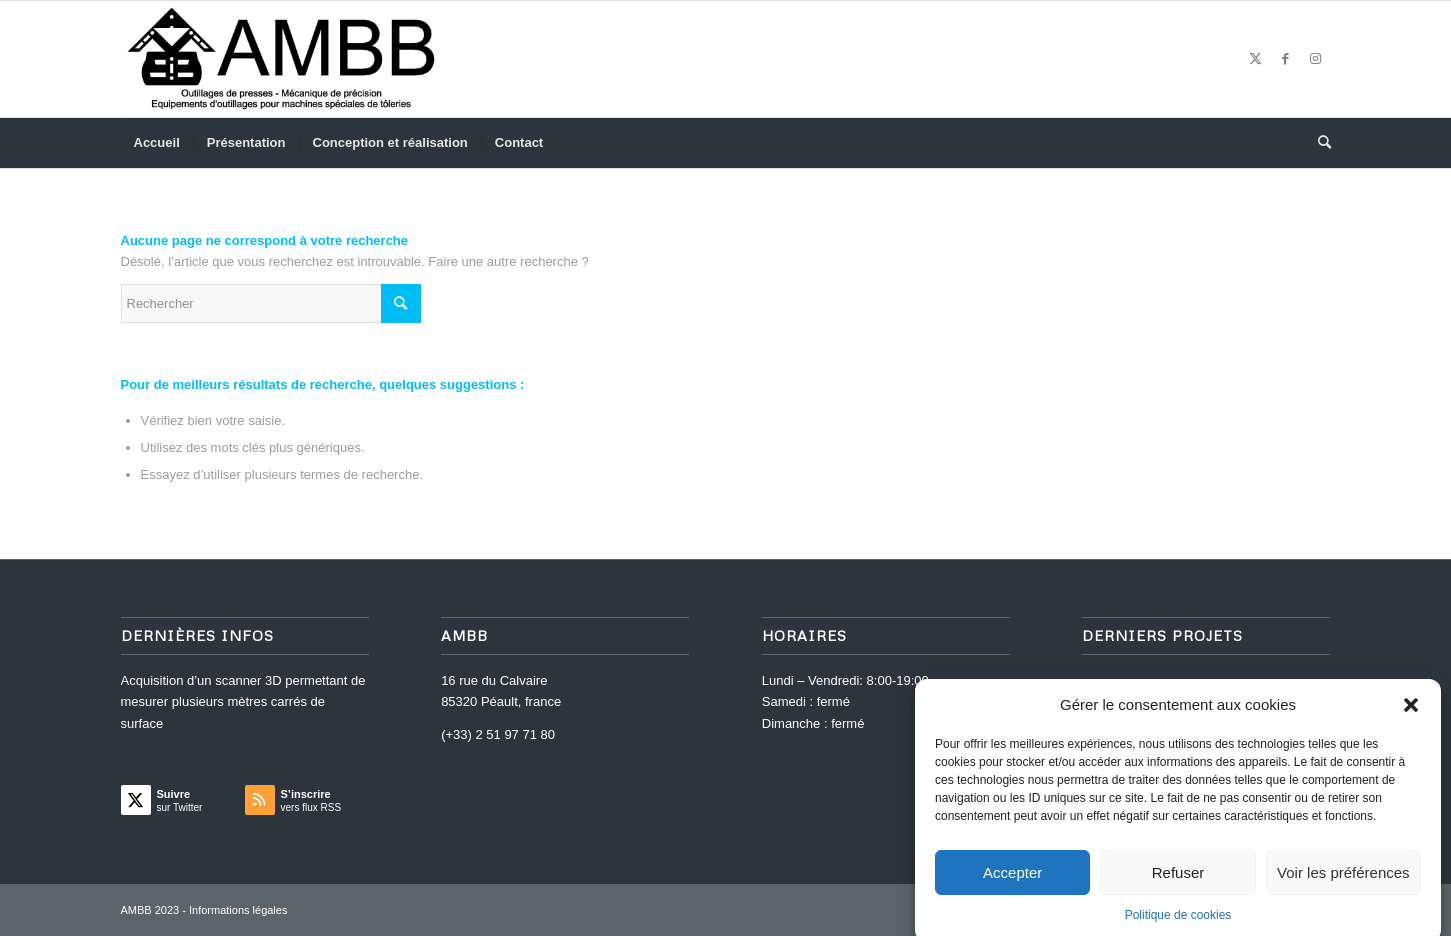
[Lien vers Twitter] (1256, 59)
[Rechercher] (1318, 143)
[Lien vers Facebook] (1286, 59)
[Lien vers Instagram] (1316, 59)
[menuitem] (157, 143)
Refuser (1178, 882)
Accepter (1012, 882)
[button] (1411, 715)
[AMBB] (281, 59)
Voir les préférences (1343, 882)
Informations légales (238, 910)
